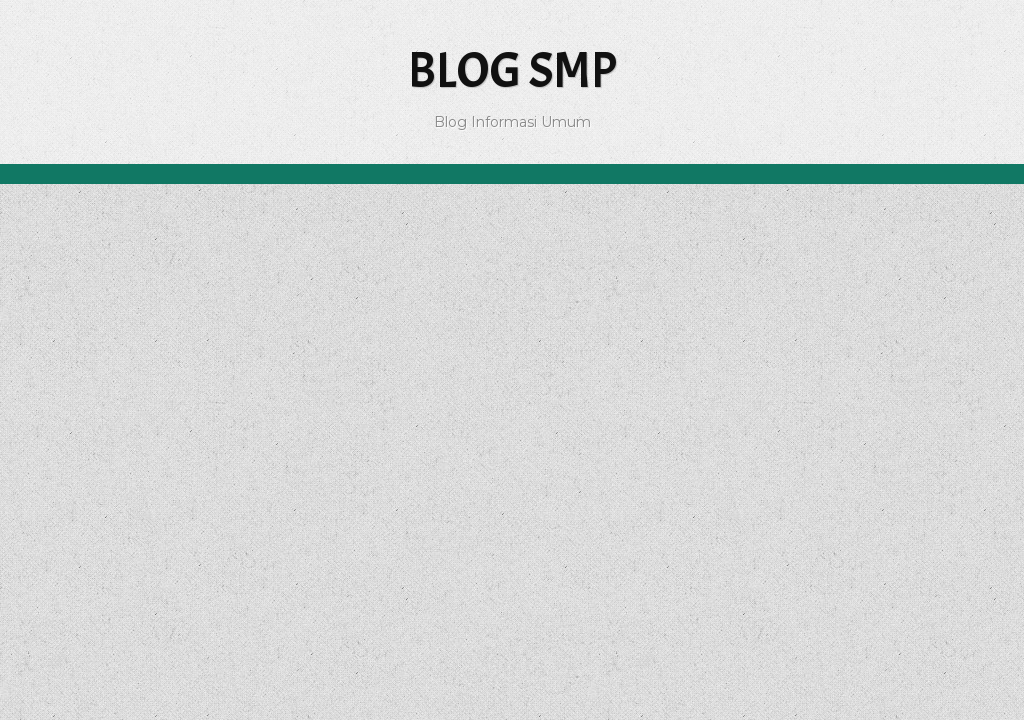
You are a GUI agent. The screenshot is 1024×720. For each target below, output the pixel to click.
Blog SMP (512, 70)
